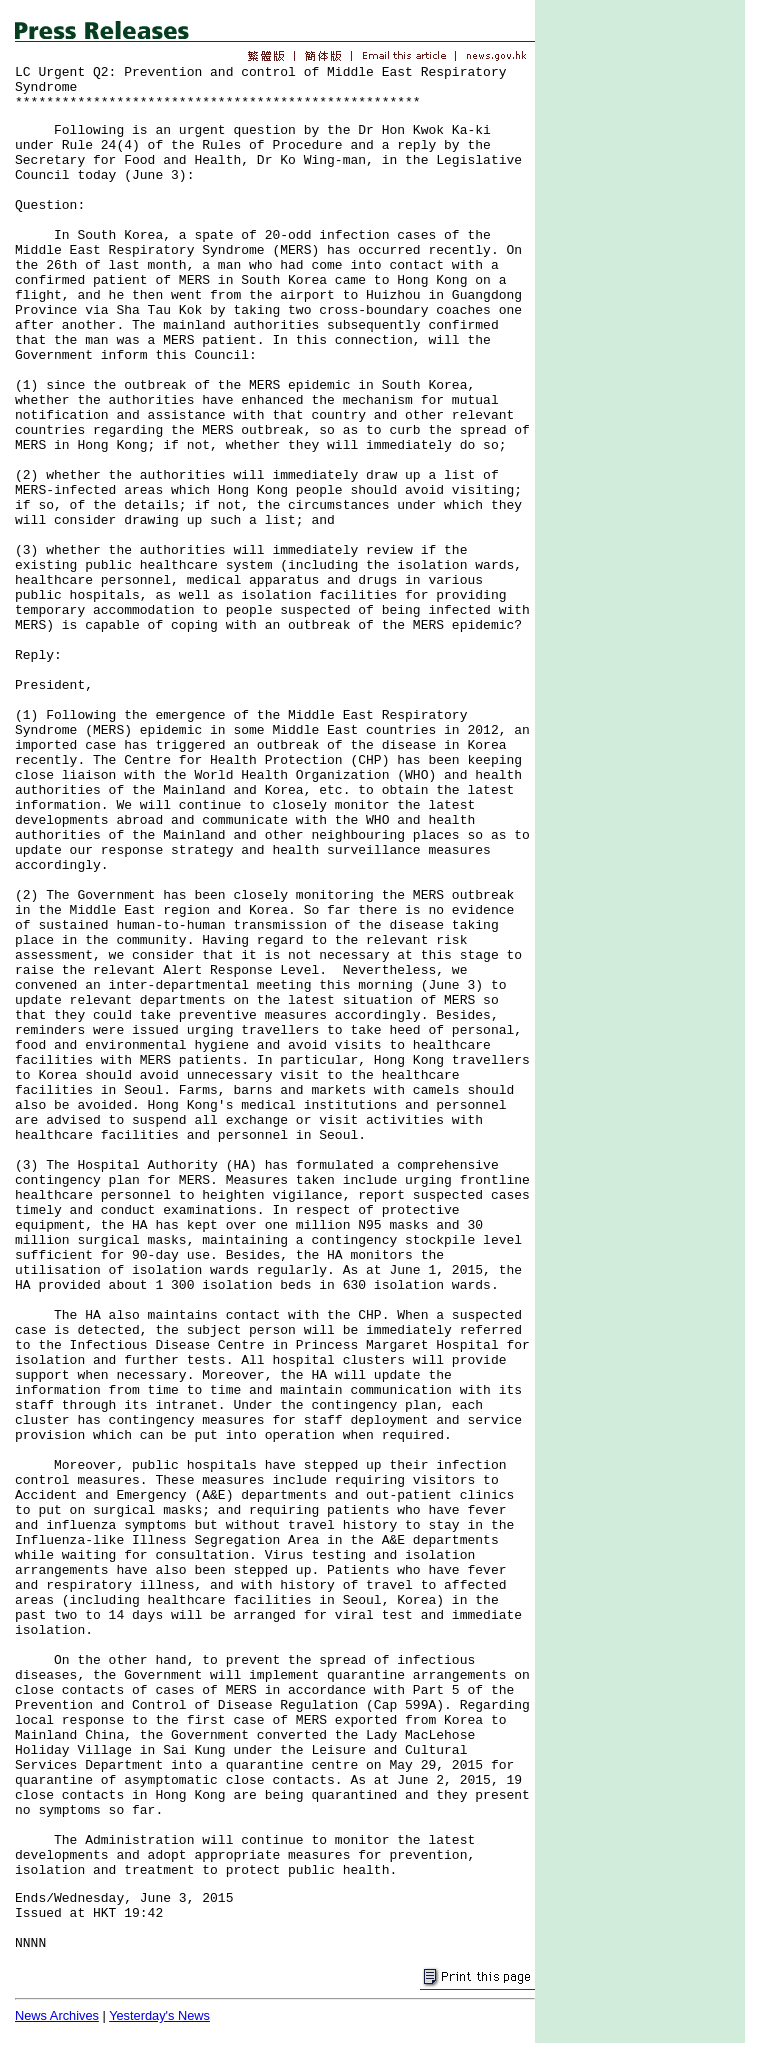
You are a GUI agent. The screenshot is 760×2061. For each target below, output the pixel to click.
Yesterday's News (159, 2015)
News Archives (57, 2015)
